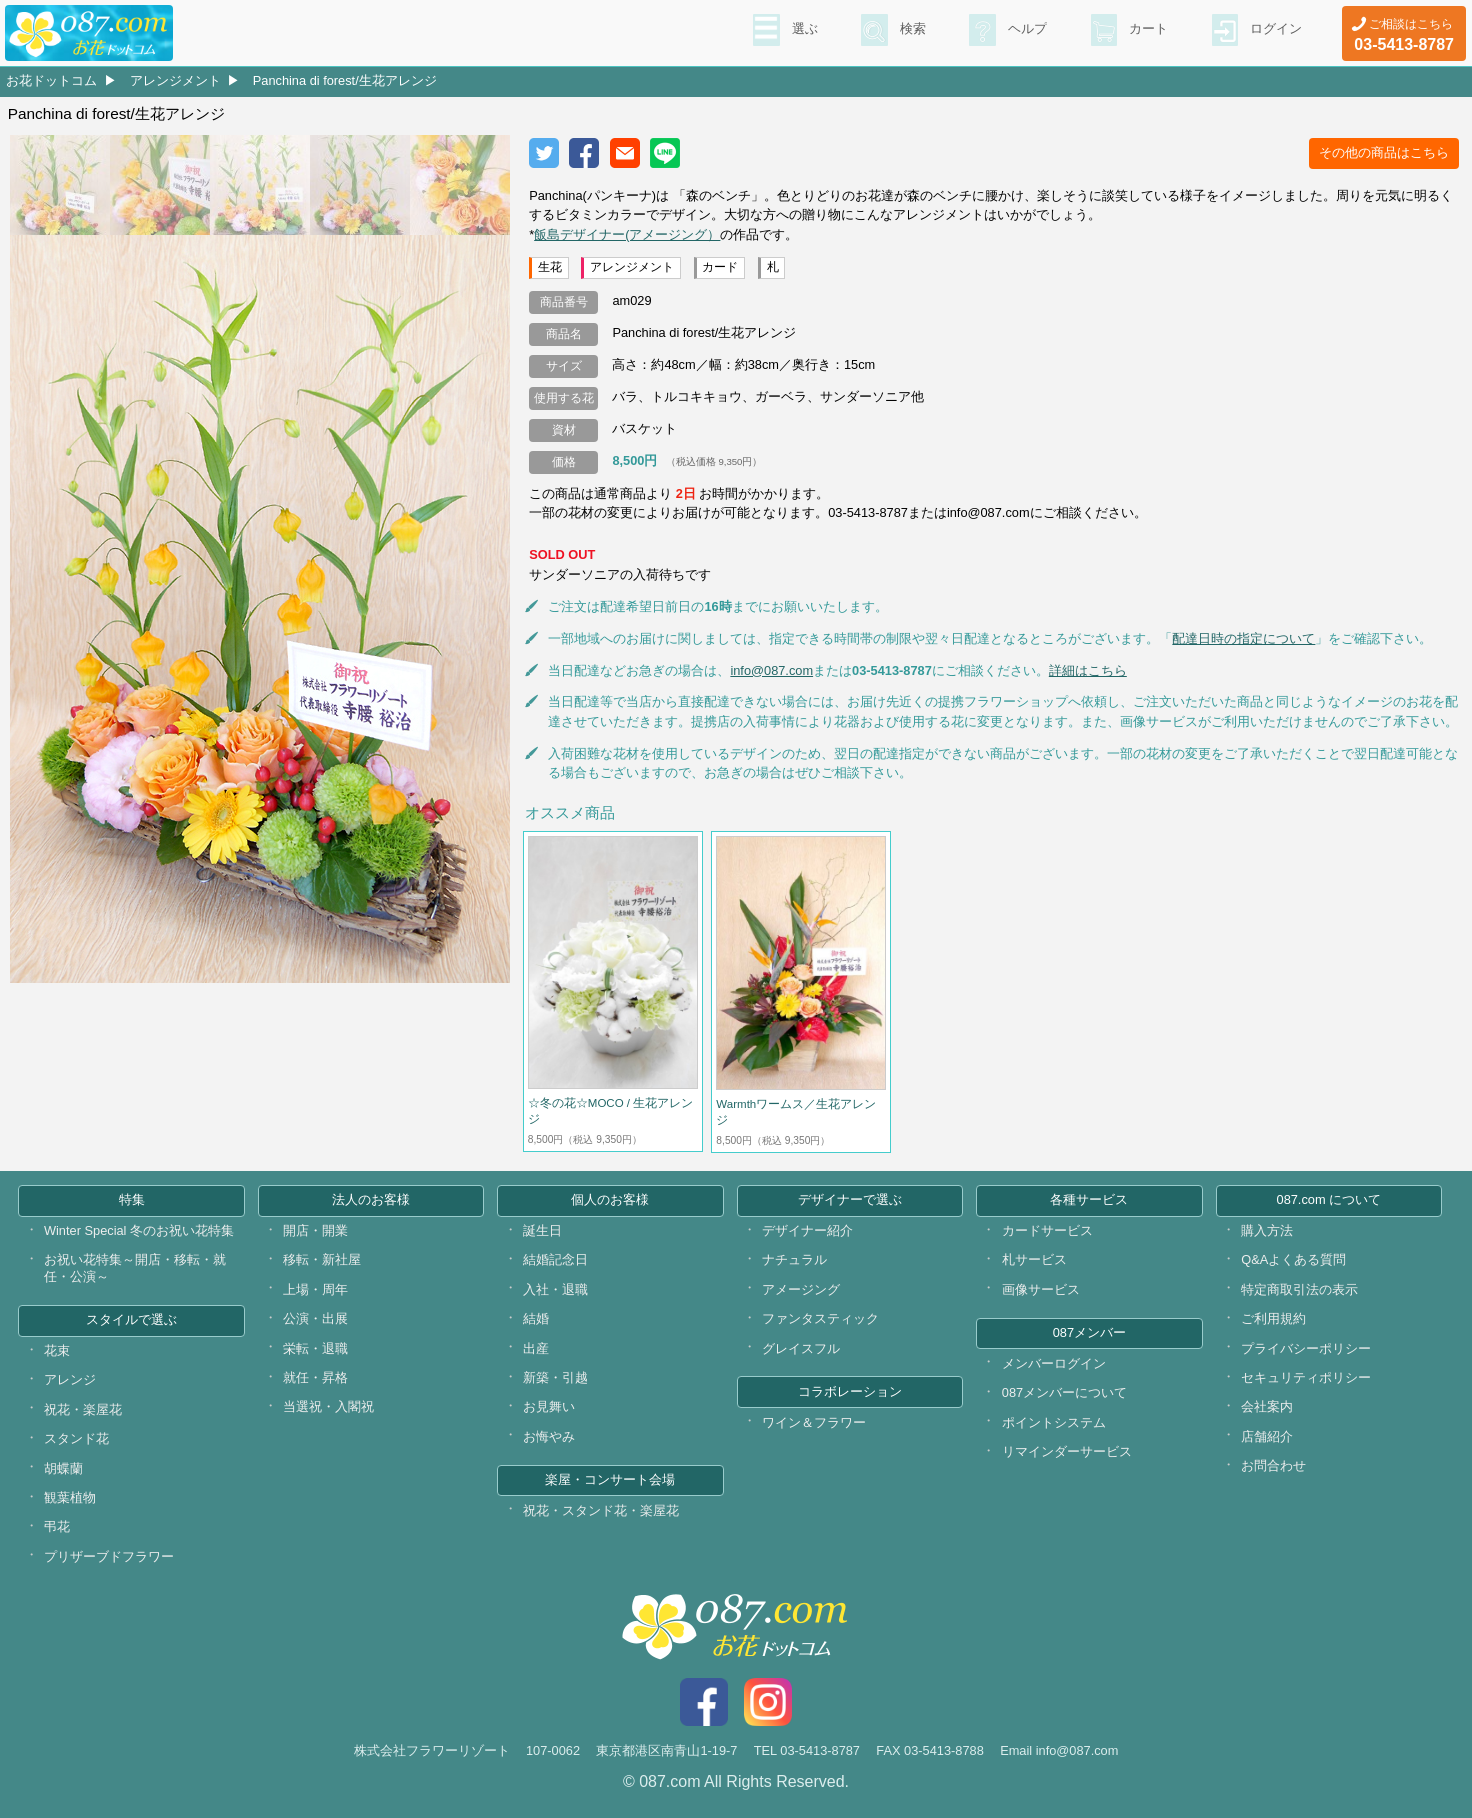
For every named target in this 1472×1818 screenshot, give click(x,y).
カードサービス (1047, 1230)
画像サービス (1041, 1289)
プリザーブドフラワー (109, 1556)
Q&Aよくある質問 (1293, 1259)
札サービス (1034, 1259)
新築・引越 (555, 1377)
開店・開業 (315, 1230)
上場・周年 (315, 1289)
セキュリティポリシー (1306, 1377)
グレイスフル (801, 1348)
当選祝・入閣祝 (328, 1406)
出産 (536, 1348)
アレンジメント (175, 80)
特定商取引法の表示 (1299, 1289)
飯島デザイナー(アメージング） (627, 234)
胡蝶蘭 (63, 1468)
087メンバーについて (1064, 1392)
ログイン (1274, 31)
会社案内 (1267, 1406)
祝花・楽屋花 (83, 1409)
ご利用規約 (1273, 1318)
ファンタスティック (820, 1318)
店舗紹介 (1267, 1436)
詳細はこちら (1088, 670)
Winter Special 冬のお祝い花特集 (139, 1230)
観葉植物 (70, 1497)
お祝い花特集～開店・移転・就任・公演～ (135, 1268)
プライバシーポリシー (1306, 1348)
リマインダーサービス (1067, 1451)
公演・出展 (315, 1318)
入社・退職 (555, 1289)
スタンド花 (76, 1438)
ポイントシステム (1054, 1422)
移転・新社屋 (322, 1259)
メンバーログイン (1054, 1363)
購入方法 (1267, 1230)
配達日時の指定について (1243, 638)
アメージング (801, 1289)
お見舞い (549, 1406)
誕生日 (542, 1230)
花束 (57, 1350)
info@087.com (771, 670)
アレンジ (70, 1379)
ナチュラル (794, 1259)
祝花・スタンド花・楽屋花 (601, 1510)
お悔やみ (549, 1436)
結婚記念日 (555, 1259)
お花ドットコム (51, 80)
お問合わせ (1273, 1465)
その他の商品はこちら (1384, 152)
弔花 (57, 1526)
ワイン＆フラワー (814, 1422)
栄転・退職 (315, 1348)
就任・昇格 (315, 1377)
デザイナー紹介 (807, 1230)
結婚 (536, 1318)
